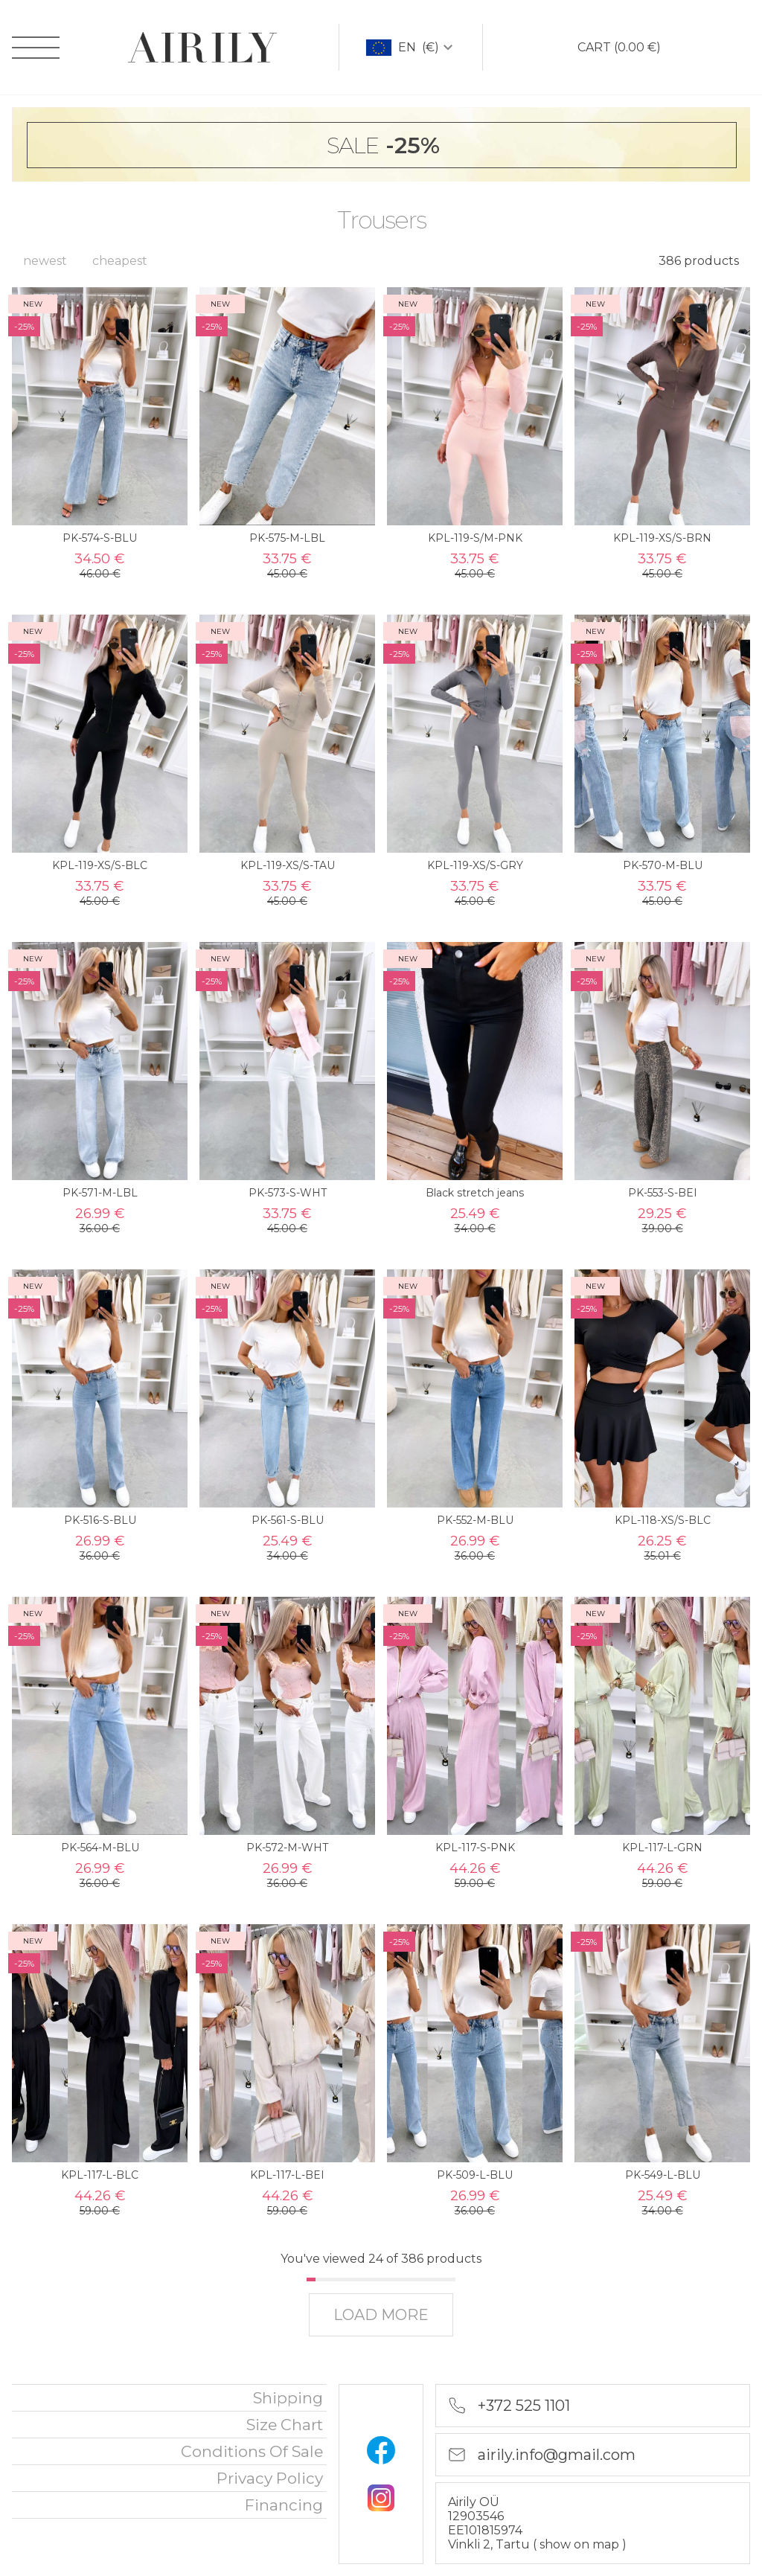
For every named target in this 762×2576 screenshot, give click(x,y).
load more (381, 2315)
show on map (581, 2544)
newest (45, 261)
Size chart (284, 2424)
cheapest (119, 261)
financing (284, 2505)
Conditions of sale (252, 2451)
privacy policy (270, 2478)
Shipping (288, 2397)
